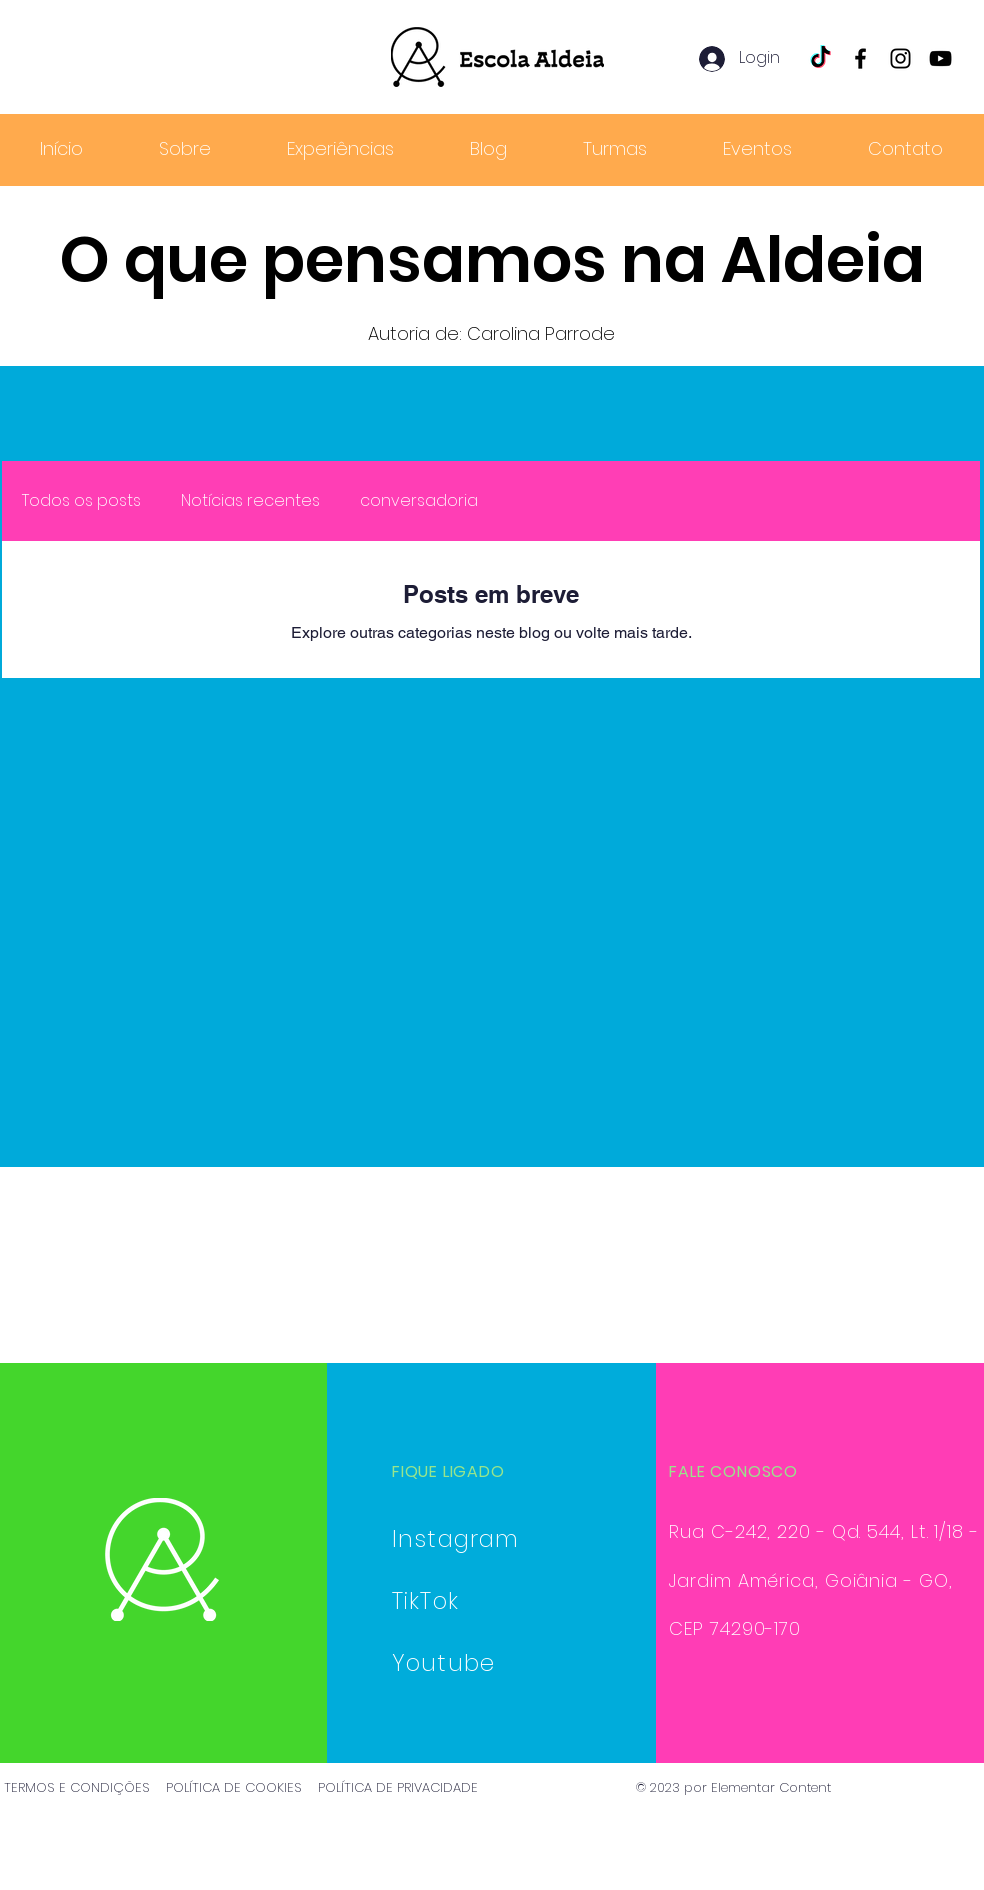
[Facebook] (860, 58)
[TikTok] (820, 58)
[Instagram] (900, 58)
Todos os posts (81, 501)
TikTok (425, 1601)
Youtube (443, 1663)
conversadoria (419, 501)
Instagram (455, 1539)
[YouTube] (940, 58)
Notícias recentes (250, 501)
